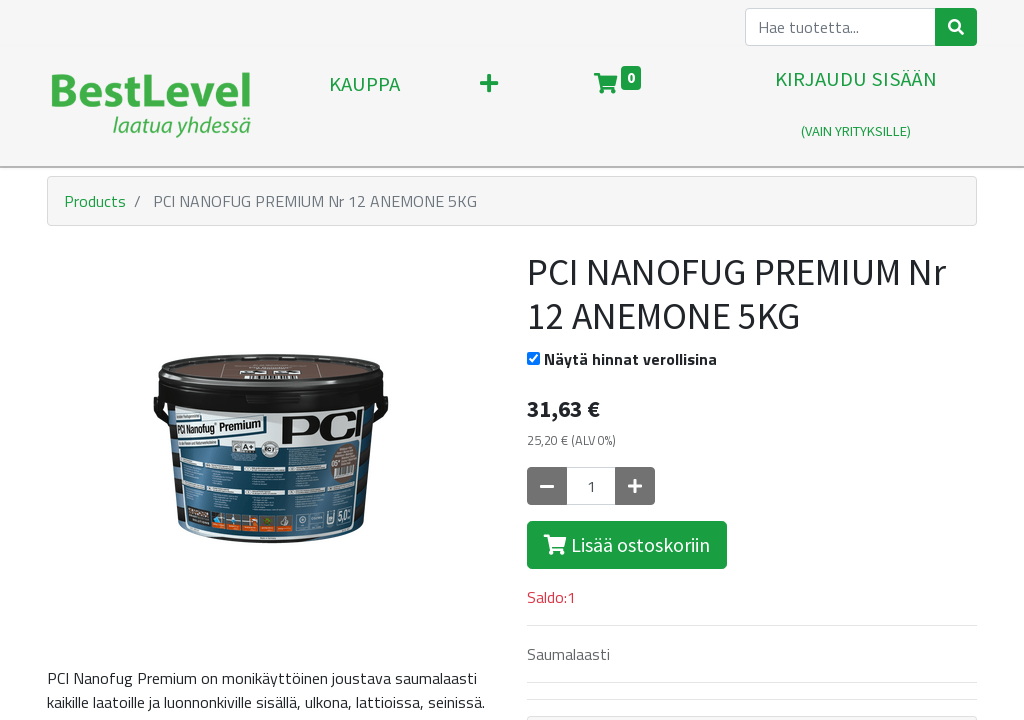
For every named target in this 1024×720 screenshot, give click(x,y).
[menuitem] (364, 106)
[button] (489, 106)
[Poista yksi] (547, 486)
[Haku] (956, 27)
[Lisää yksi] (635, 486)
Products (95, 201)
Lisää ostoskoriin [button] (627, 544)
